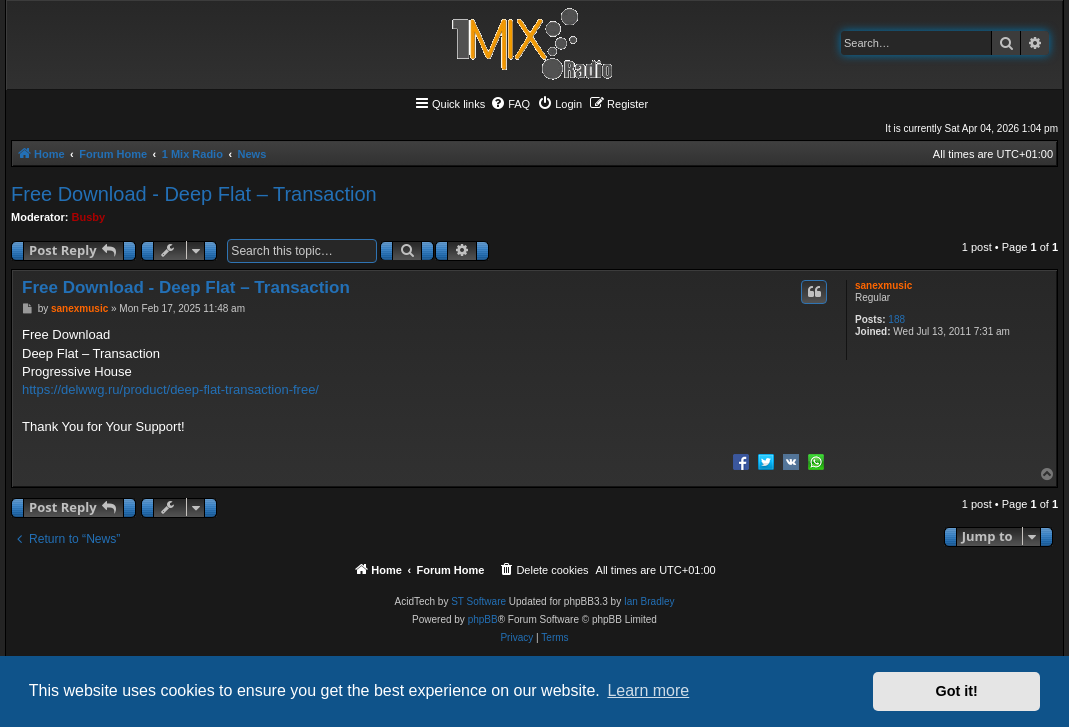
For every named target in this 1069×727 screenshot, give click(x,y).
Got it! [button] (957, 691)
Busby (89, 217)
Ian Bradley (649, 601)
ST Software (478, 601)
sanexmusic (883, 285)
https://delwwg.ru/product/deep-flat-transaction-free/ (170, 389)
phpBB (483, 619)
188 (896, 319)
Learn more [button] (648, 690)
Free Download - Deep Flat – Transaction (194, 194)
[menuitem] (510, 104)
